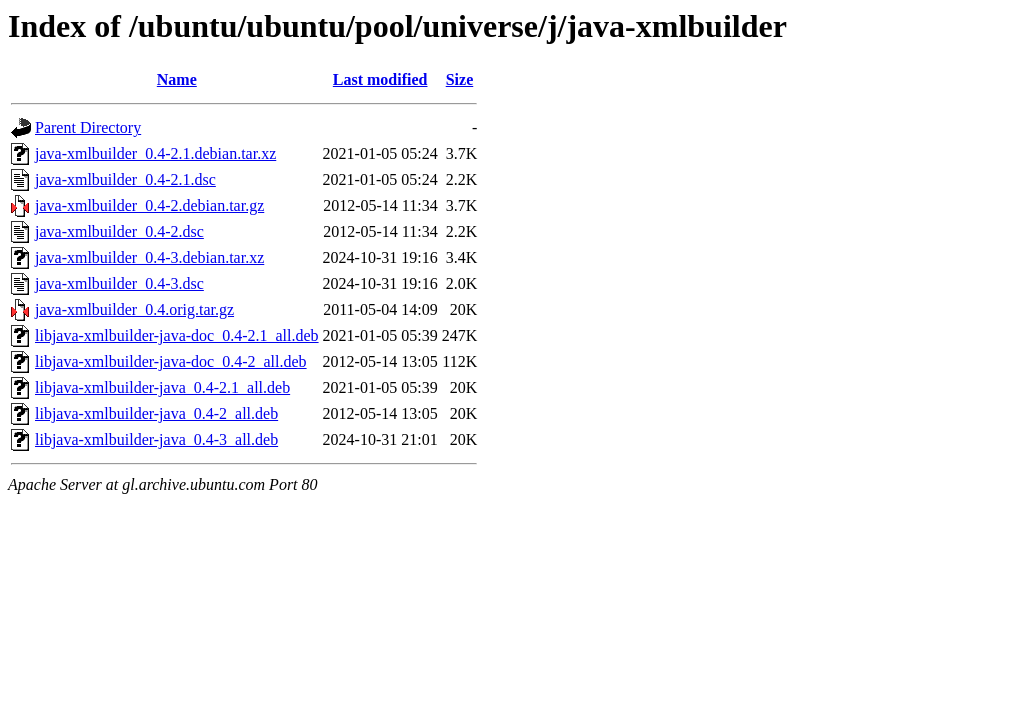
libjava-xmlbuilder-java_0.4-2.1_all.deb (162, 387)
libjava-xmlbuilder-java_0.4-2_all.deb (156, 413)
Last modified (380, 79)
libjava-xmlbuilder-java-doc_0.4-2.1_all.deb (177, 335)
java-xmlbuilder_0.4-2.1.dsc (125, 179)
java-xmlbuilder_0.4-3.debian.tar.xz (149, 257)
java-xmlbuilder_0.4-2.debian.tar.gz (149, 205)
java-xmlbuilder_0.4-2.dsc (119, 231)
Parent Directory (88, 127)
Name (177, 79)
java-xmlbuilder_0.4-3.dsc (119, 283)
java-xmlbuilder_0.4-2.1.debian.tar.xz (155, 153)
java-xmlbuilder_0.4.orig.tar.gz (134, 309)
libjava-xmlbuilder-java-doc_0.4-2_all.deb (171, 361)
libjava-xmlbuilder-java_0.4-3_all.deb (156, 439)
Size (460, 79)
